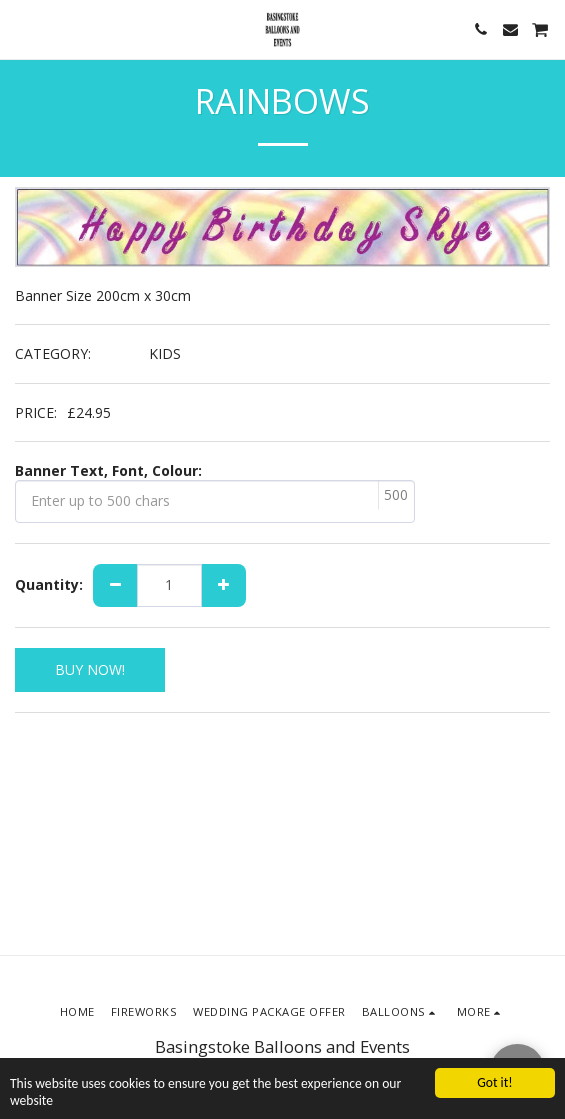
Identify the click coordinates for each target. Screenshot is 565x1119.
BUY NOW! (90, 669)
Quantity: (49, 585)
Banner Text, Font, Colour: (108, 471)
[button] (22, 28)
